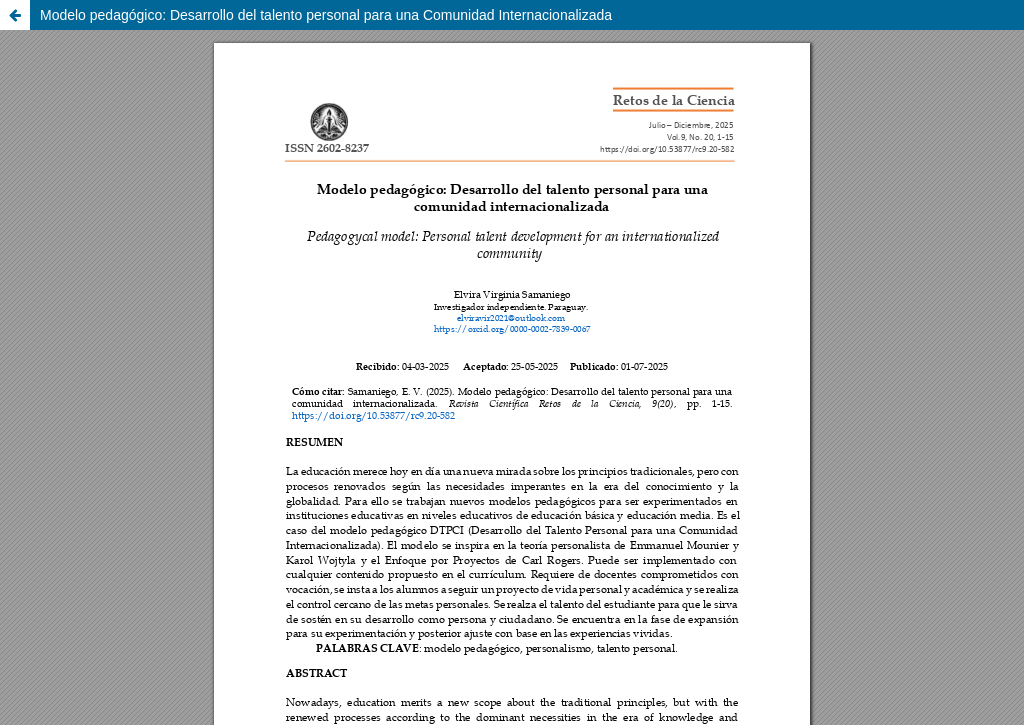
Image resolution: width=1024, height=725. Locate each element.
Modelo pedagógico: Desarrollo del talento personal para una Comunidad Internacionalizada (326, 15)
